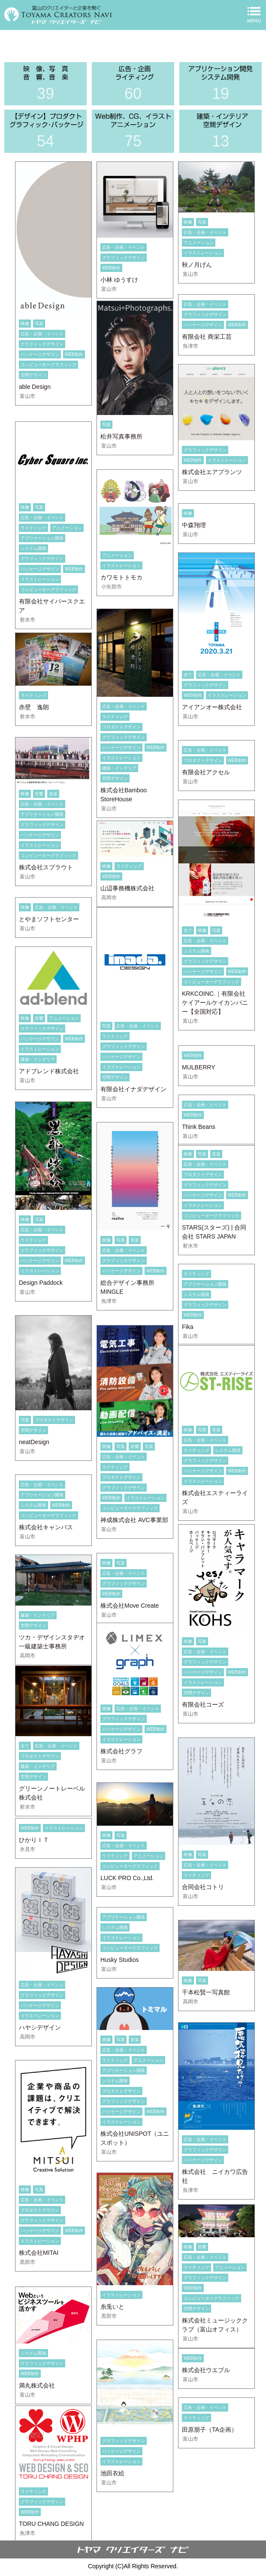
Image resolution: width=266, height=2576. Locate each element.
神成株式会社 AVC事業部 (134, 1519)
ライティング (33, 527)
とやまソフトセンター (49, 919)
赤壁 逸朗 (34, 707)
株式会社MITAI (38, 2252)
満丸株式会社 (37, 2385)
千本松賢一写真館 (206, 1992)
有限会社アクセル (206, 772)
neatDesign (34, 1442)
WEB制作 (74, 354)
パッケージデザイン (40, 354)
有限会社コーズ (203, 1704)
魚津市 (190, 346)
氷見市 (27, 1849)
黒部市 (27, 2262)
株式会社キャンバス (46, 1527)
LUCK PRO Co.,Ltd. (127, 1878)
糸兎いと (112, 2306)
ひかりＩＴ (34, 1839)
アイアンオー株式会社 (212, 707)
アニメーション (199, 242)
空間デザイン (33, 375)
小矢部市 (111, 587)
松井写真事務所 (121, 436)
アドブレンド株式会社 (49, 1071)
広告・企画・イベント (42, 333)
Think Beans (198, 1126)
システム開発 (33, 548)
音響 (39, 793)
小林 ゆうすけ (119, 279)
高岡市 (109, 898)
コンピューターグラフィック (48, 364)
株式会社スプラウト (46, 867)
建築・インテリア (119, 768)
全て (188, 674)
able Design (35, 386)
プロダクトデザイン (121, 727)
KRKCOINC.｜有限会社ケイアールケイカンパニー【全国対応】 (215, 1002)
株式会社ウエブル (206, 2370)
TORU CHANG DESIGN (51, 2523)
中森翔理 (194, 525)
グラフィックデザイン (42, 344)
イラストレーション (203, 253)
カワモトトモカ (121, 577)
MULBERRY (198, 1067)
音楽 (53, 793)
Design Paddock (41, 1282)
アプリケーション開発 (42, 538)
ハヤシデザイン (40, 2027)
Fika (187, 1326)
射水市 (27, 620)
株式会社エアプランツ (212, 472)
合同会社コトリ (203, 1886)
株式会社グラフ (121, 1751)
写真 (39, 323)
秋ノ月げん (197, 264)
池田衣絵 (112, 2473)
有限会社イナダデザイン (133, 1089)
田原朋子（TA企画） (209, 2429)
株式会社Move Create (129, 1605)
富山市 (27, 396)
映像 (25, 323)
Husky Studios (119, 1959)
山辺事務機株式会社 (127, 888)
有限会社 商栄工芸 (207, 336)
